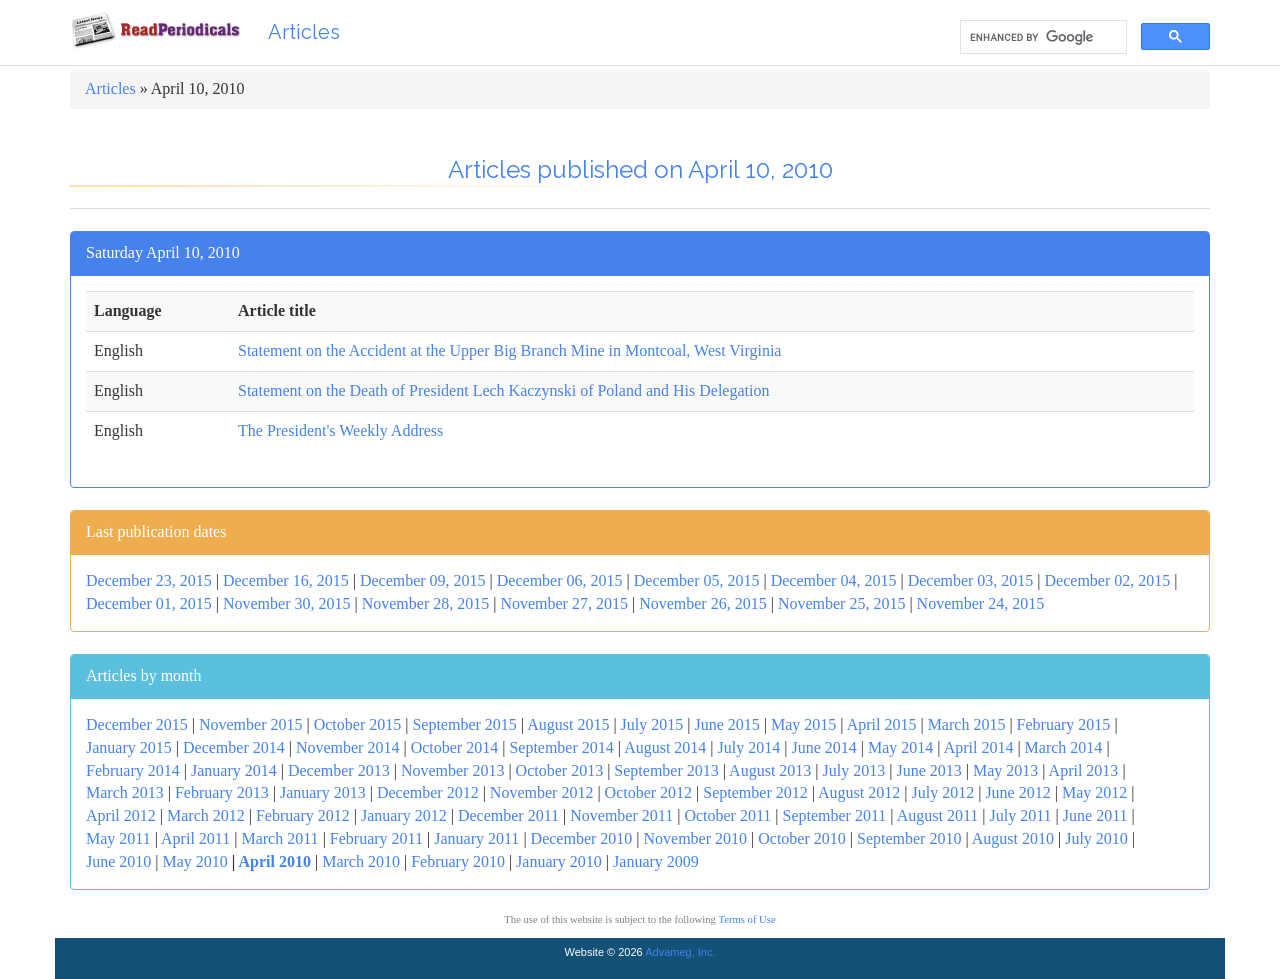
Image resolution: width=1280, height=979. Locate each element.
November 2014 (348, 747)
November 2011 (621, 815)
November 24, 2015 (981, 603)
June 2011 (1095, 815)
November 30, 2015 (287, 603)
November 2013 (453, 770)
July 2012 (943, 792)
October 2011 (727, 815)
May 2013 (1005, 770)
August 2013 (770, 770)
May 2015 (803, 724)
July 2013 (854, 770)
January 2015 (129, 747)
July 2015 (652, 724)
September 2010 (909, 838)
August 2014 (665, 747)
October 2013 (560, 770)
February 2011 (376, 838)
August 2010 (1013, 838)
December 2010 (582, 838)
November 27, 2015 (564, 603)
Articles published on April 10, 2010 (640, 169)
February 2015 (1064, 724)
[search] (1041, 37)
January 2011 (476, 838)
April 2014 (979, 747)
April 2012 (121, 815)
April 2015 (882, 724)
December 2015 (137, 724)
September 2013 (666, 770)
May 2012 (1094, 792)
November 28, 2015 (426, 603)
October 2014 (455, 747)
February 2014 (133, 770)
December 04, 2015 (834, 580)
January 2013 (323, 792)
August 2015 (568, 724)
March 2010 (361, 861)
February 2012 (303, 815)
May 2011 (118, 838)
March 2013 (125, 792)
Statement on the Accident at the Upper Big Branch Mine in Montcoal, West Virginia (509, 350)
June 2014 (823, 747)
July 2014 (749, 747)
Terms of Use (746, 919)
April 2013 (1084, 770)
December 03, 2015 (971, 580)
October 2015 (358, 724)
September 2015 (464, 724)
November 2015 (251, 724)
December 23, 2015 (149, 580)
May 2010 (195, 861)
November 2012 (542, 792)
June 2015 (726, 724)
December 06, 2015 (560, 580)
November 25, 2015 (842, 603)
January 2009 (656, 861)
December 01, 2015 (149, 603)
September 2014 (561, 747)
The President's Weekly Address (340, 430)
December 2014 (234, 747)
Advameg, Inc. (680, 952)
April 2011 (195, 838)
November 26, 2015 (703, 603)
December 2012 (428, 792)
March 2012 (206, 815)
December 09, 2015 (423, 580)
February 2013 (222, 792)
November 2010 (696, 838)
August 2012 (859, 792)
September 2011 (835, 815)
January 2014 (234, 770)
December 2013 (339, 770)
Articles (304, 32)
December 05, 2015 (697, 580)
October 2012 (649, 792)
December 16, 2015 (286, 580)
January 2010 (559, 861)
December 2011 (508, 815)
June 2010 (118, 861)
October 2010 (802, 838)
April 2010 (275, 861)
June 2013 (928, 770)
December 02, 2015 (1108, 580)
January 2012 (404, 815)
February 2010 (458, 861)
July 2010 (1096, 838)
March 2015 (967, 724)
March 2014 (1064, 747)
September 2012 (755, 792)
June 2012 (1017, 792)
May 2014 (900, 747)
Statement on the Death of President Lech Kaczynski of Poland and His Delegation (503, 390)
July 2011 (1021, 815)
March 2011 (279, 838)
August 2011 (938, 815)
